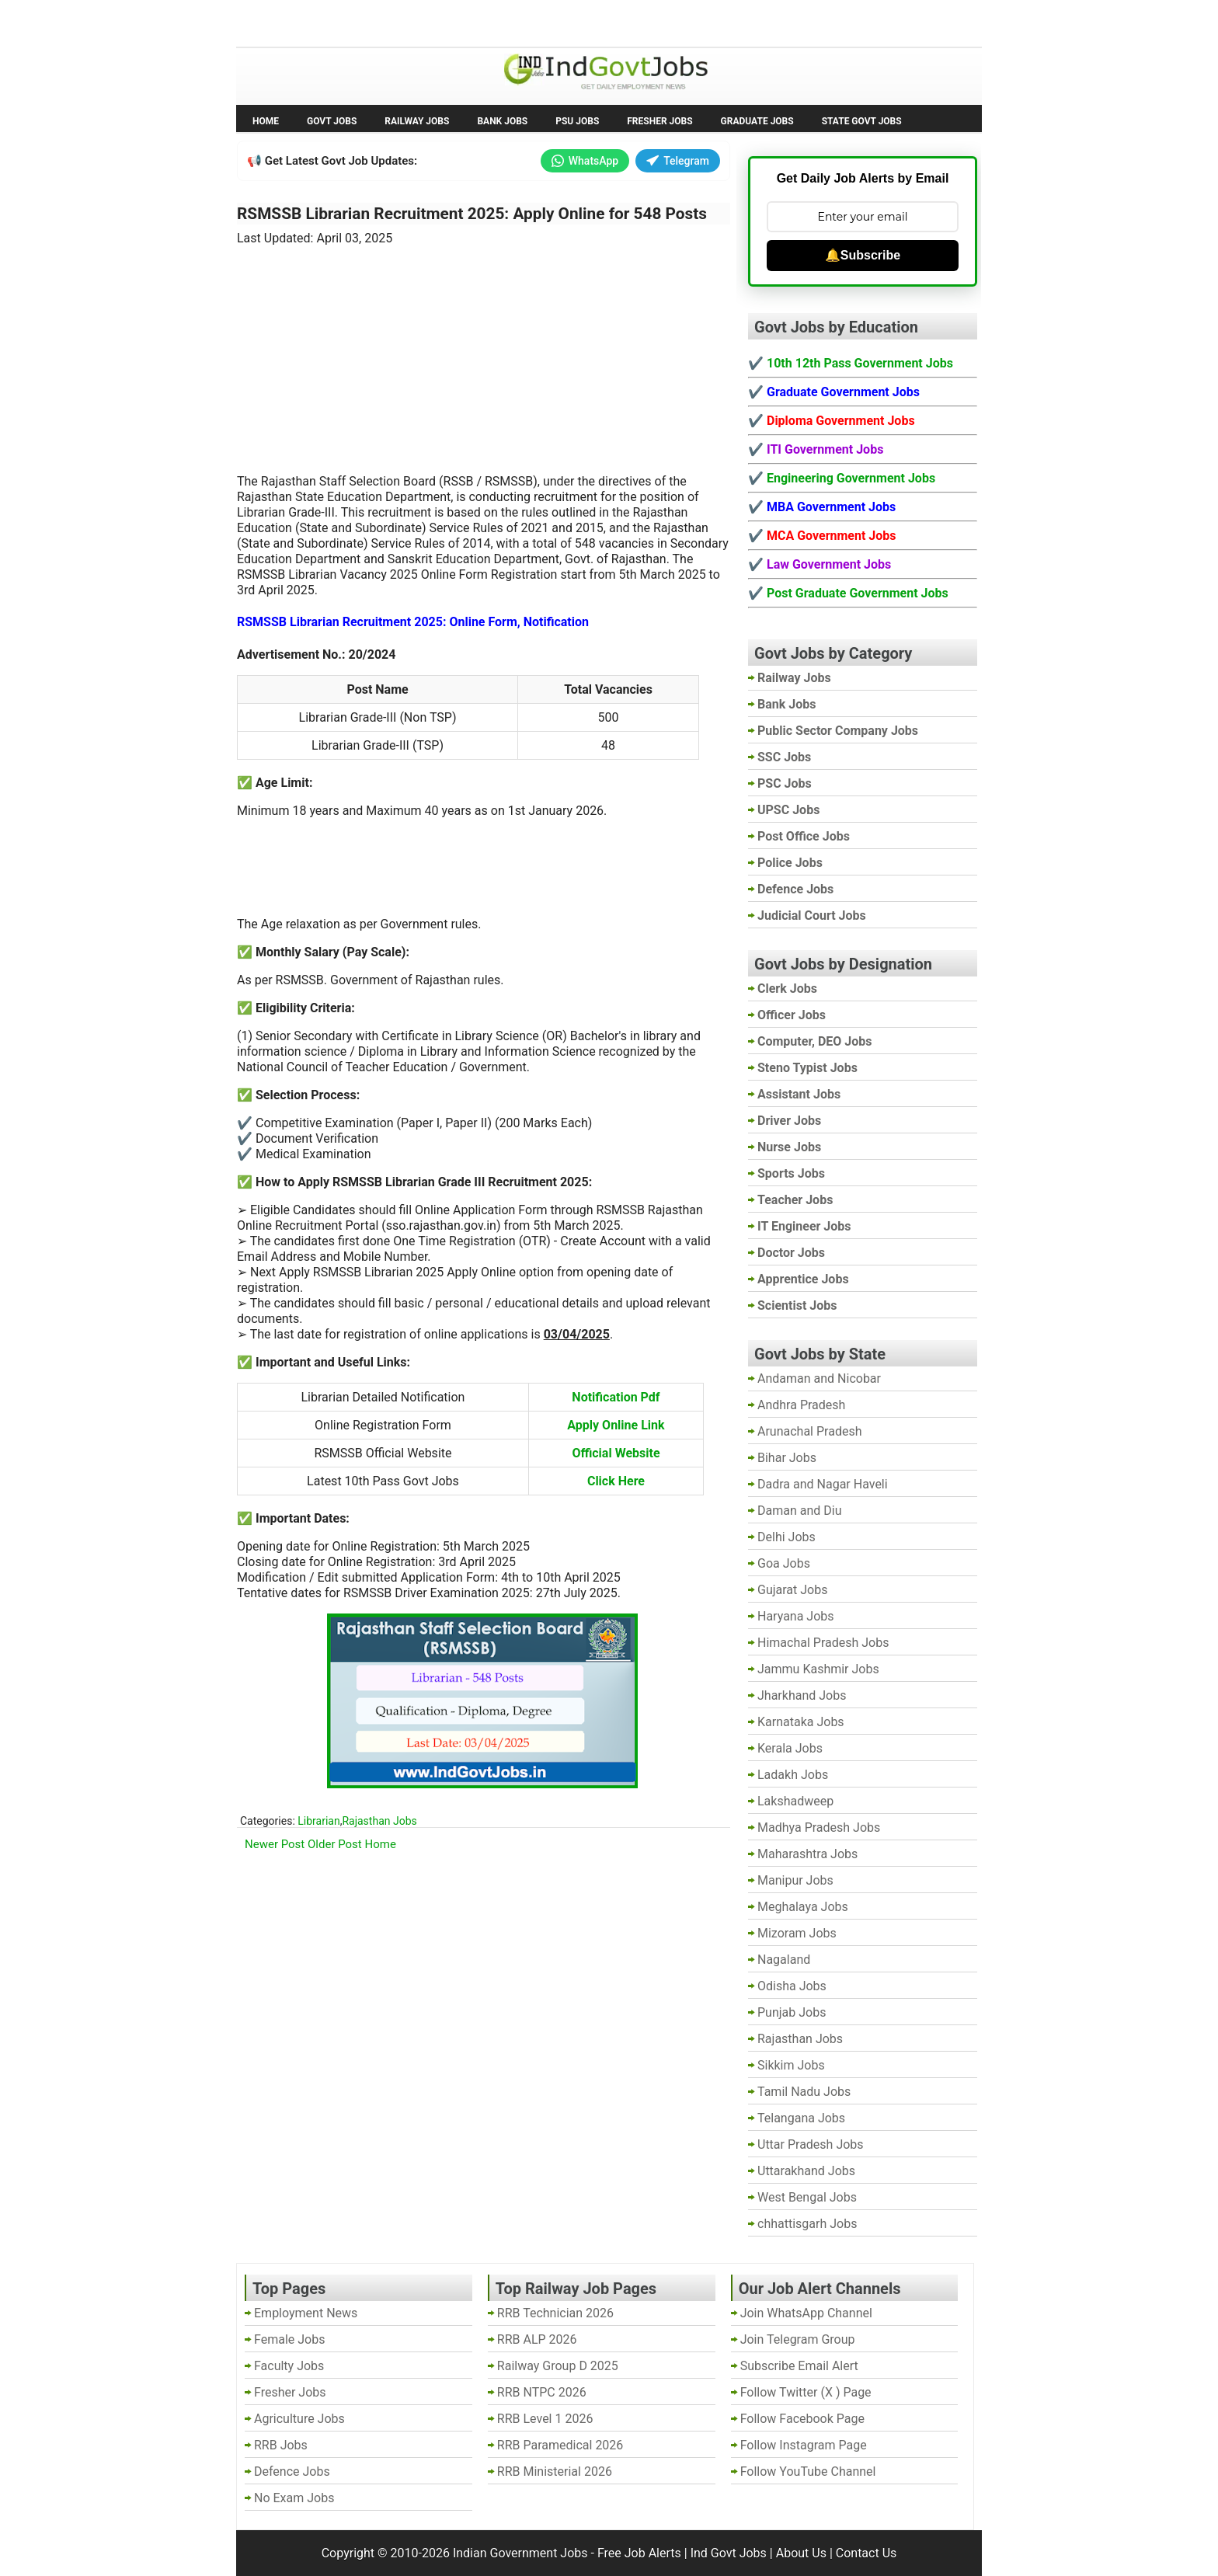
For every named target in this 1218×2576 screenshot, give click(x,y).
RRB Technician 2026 (555, 2313)
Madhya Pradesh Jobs (818, 1827)
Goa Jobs (783, 1563)
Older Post (335, 1844)
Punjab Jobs (791, 2012)
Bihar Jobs (786, 1457)
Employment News (380, 22)
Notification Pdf (615, 1397)
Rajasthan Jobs (379, 1821)
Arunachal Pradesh (809, 1431)
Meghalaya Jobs (802, 1906)
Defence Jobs (292, 2471)
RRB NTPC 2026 (541, 2392)
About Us (801, 2553)
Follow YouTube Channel (808, 2471)
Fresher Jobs (659, 121)
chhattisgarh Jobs (807, 2223)
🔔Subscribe (862, 255)
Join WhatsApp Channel (806, 2313)
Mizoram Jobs (797, 1933)
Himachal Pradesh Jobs (823, 1642)
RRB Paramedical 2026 (560, 2445)
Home (265, 121)
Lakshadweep (795, 1801)
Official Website (615, 1453)
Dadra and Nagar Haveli (822, 1484)
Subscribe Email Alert (799, 2365)
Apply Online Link (615, 1425)
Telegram (677, 161)
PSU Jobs (577, 121)
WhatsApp (585, 161)
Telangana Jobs (801, 2118)
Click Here (616, 1481)
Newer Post (274, 1844)
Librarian (318, 1821)
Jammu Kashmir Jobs (818, 1669)
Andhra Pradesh (801, 1405)
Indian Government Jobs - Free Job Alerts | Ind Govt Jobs (610, 2553)
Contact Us (866, 2553)
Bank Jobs (502, 121)
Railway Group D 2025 (557, 2365)
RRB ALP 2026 (537, 2339)
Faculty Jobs (289, 2365)
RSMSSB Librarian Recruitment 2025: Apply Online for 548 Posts (472, 213)
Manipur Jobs (795, 1880)
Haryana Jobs (795, 1616)
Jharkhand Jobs (801, 1695)
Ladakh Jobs (792, 1774)
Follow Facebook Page (802, 2418)
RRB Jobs (281, 2445)
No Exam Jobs (279, 22)
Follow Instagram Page (803, 2445)
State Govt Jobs (862, 121)
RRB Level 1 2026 (545, 2418)
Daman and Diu (799, 1510)
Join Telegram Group (797, 2339)
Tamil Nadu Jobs (804, 2091)
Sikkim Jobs (791, 2065)
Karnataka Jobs (800, 1721)
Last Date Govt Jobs (496, 22)
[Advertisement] (483, 350)
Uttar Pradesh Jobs (810, 2144)
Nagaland (783, 1959)
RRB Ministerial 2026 (554, 2471)
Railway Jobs (417, 121)
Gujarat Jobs (792, 1589)
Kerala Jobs (790, 1748)
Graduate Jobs (757, 121)
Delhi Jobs (786, 1537)
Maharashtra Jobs (807, 1854)
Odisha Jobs (791, 1986)
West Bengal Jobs (807, 2197)
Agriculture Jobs (299, 2418)
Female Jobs (289, 2339)
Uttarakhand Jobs (806, 2170)
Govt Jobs (332, 121)
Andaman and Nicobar (819, 1378)
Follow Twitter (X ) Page (806, 2392)
